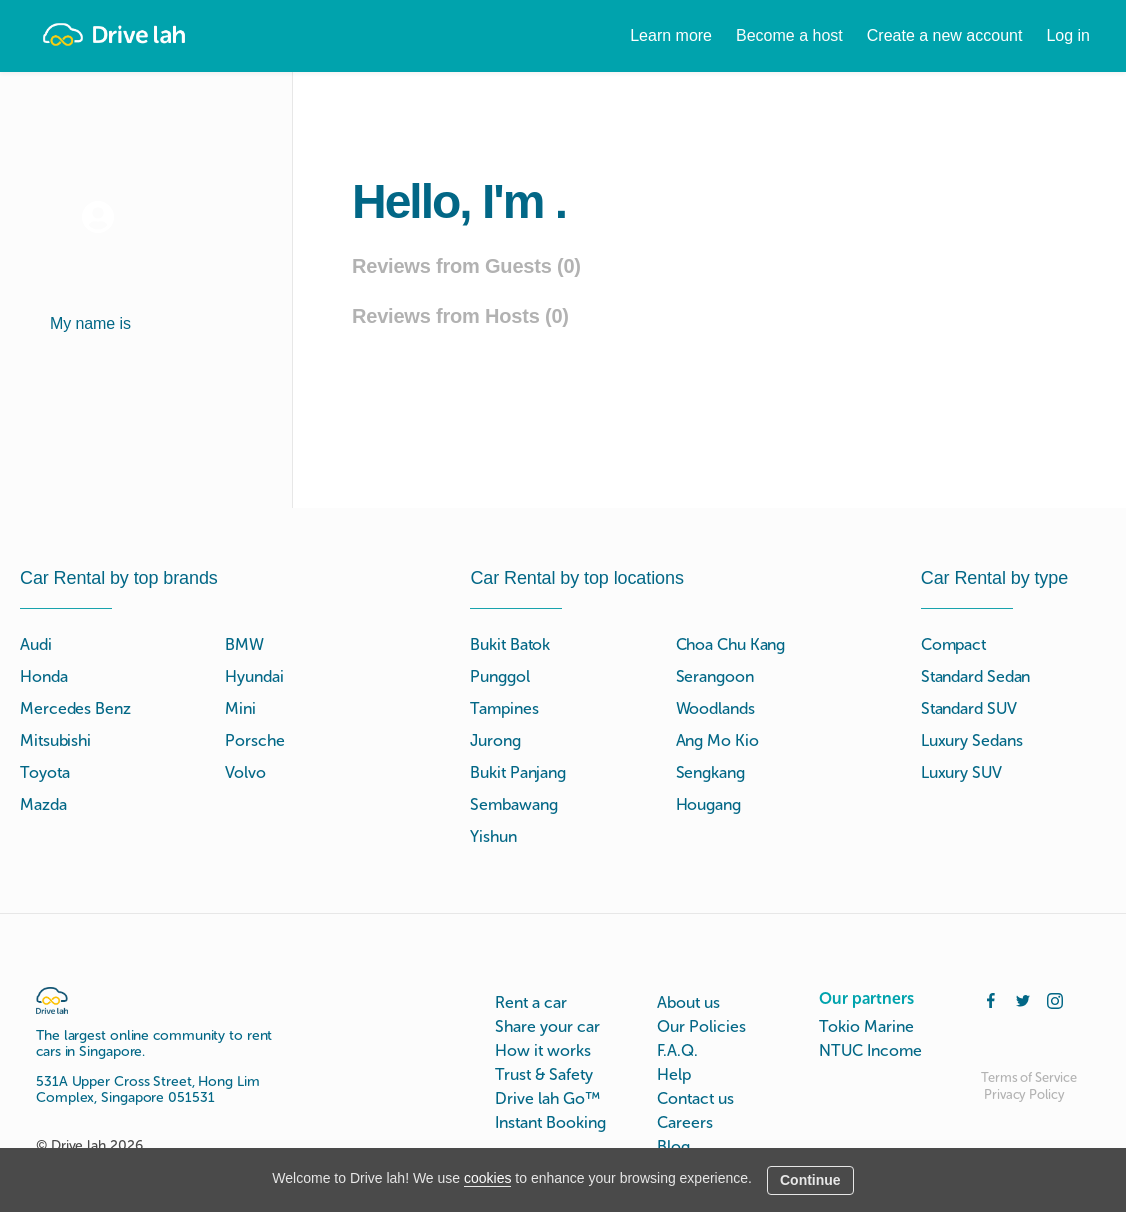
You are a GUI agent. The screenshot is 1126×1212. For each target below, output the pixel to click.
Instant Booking (550, 1122)
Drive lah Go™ (547, 1098)
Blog (673, 1146)
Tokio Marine (866, 1026)
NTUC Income (870, 1050)
